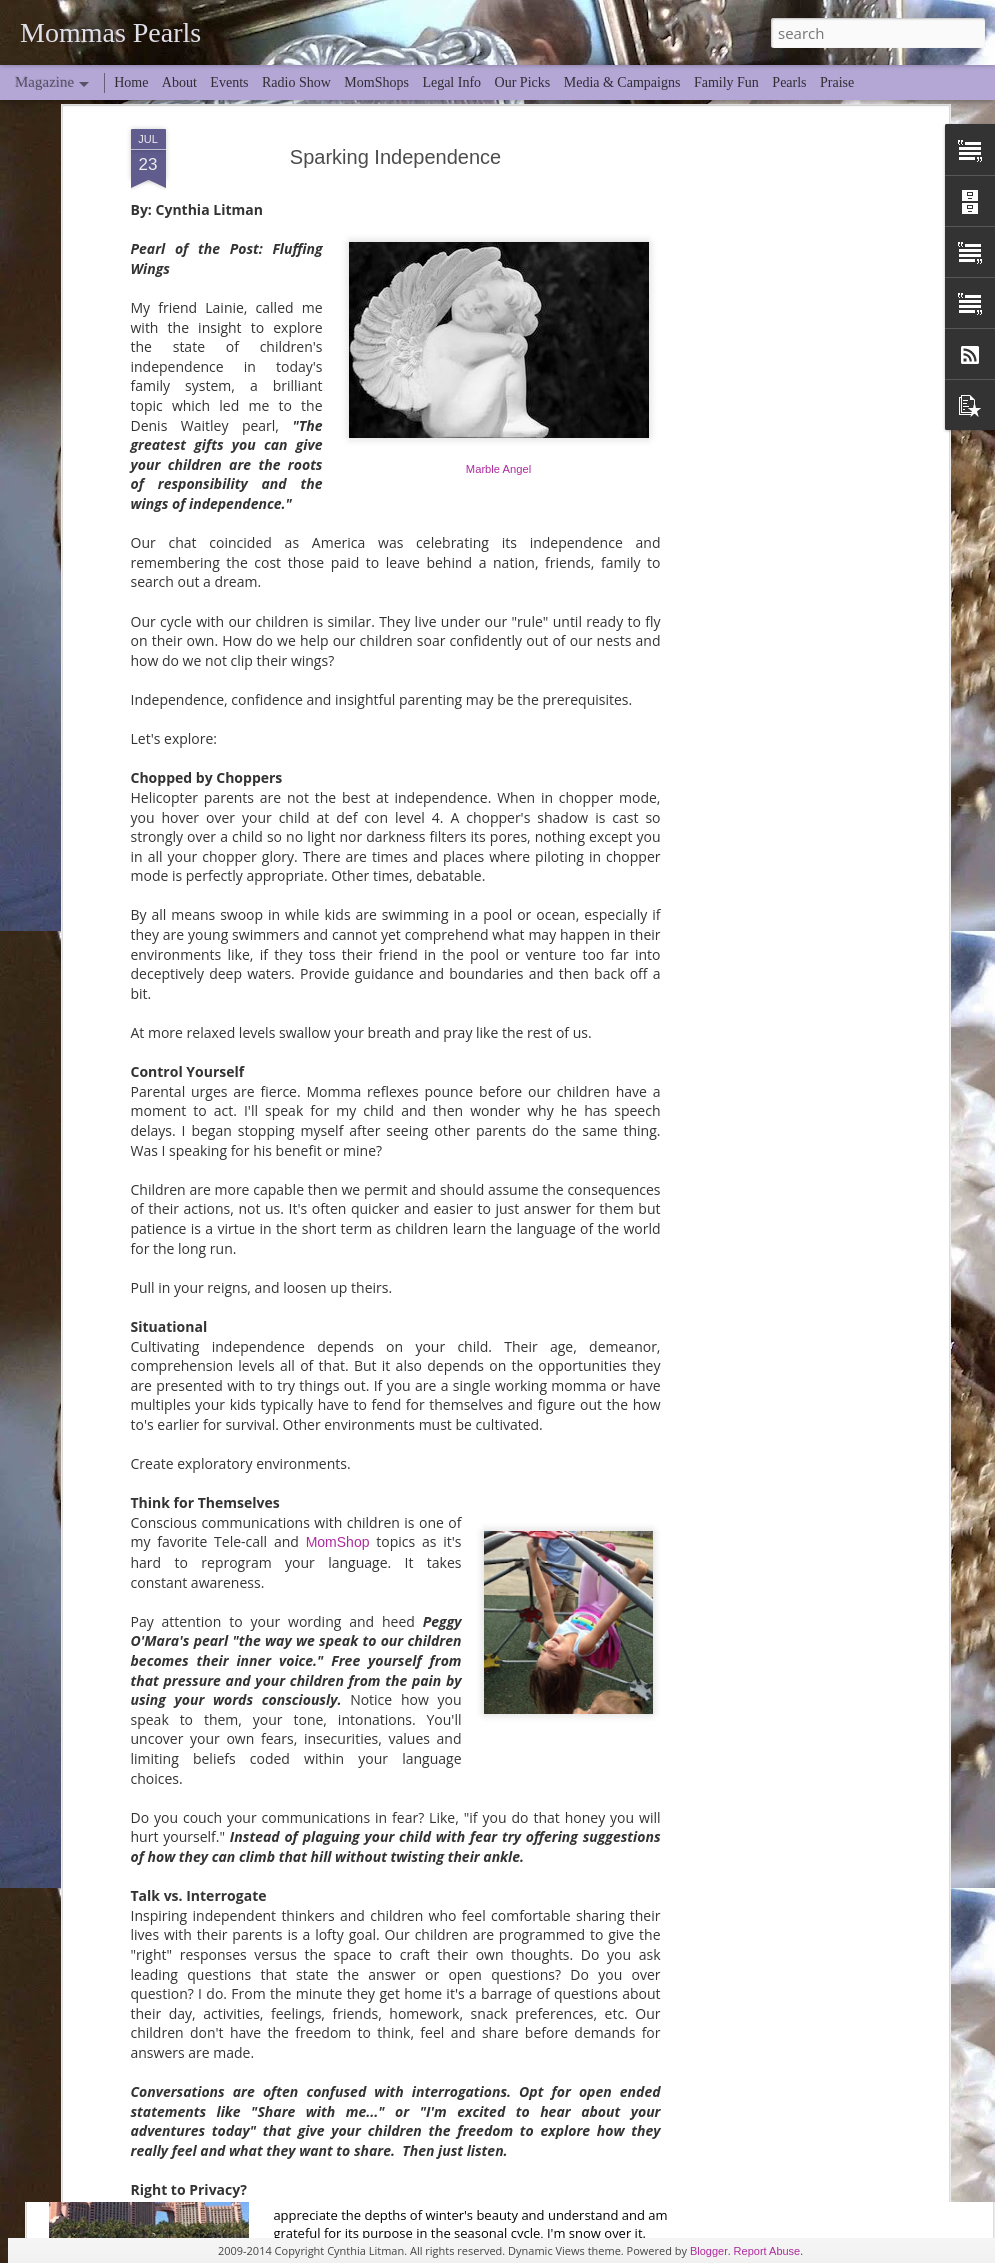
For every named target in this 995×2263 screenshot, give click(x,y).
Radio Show (296, 82)
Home (131, 82)
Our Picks (523, 82)
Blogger (709, 2251)
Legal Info (451, 82)
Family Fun (726, 82)
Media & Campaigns (622, 82)
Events (229, 82)
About (179, 82)
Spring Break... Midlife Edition (413, 2102)
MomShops (376, 82)
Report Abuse (767, 2251)
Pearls (789, 82)
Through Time (357, 1418)
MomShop (338, 1129)
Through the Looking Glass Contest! (436, 1646)
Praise (837, 82)
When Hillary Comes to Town (410, 1874)
